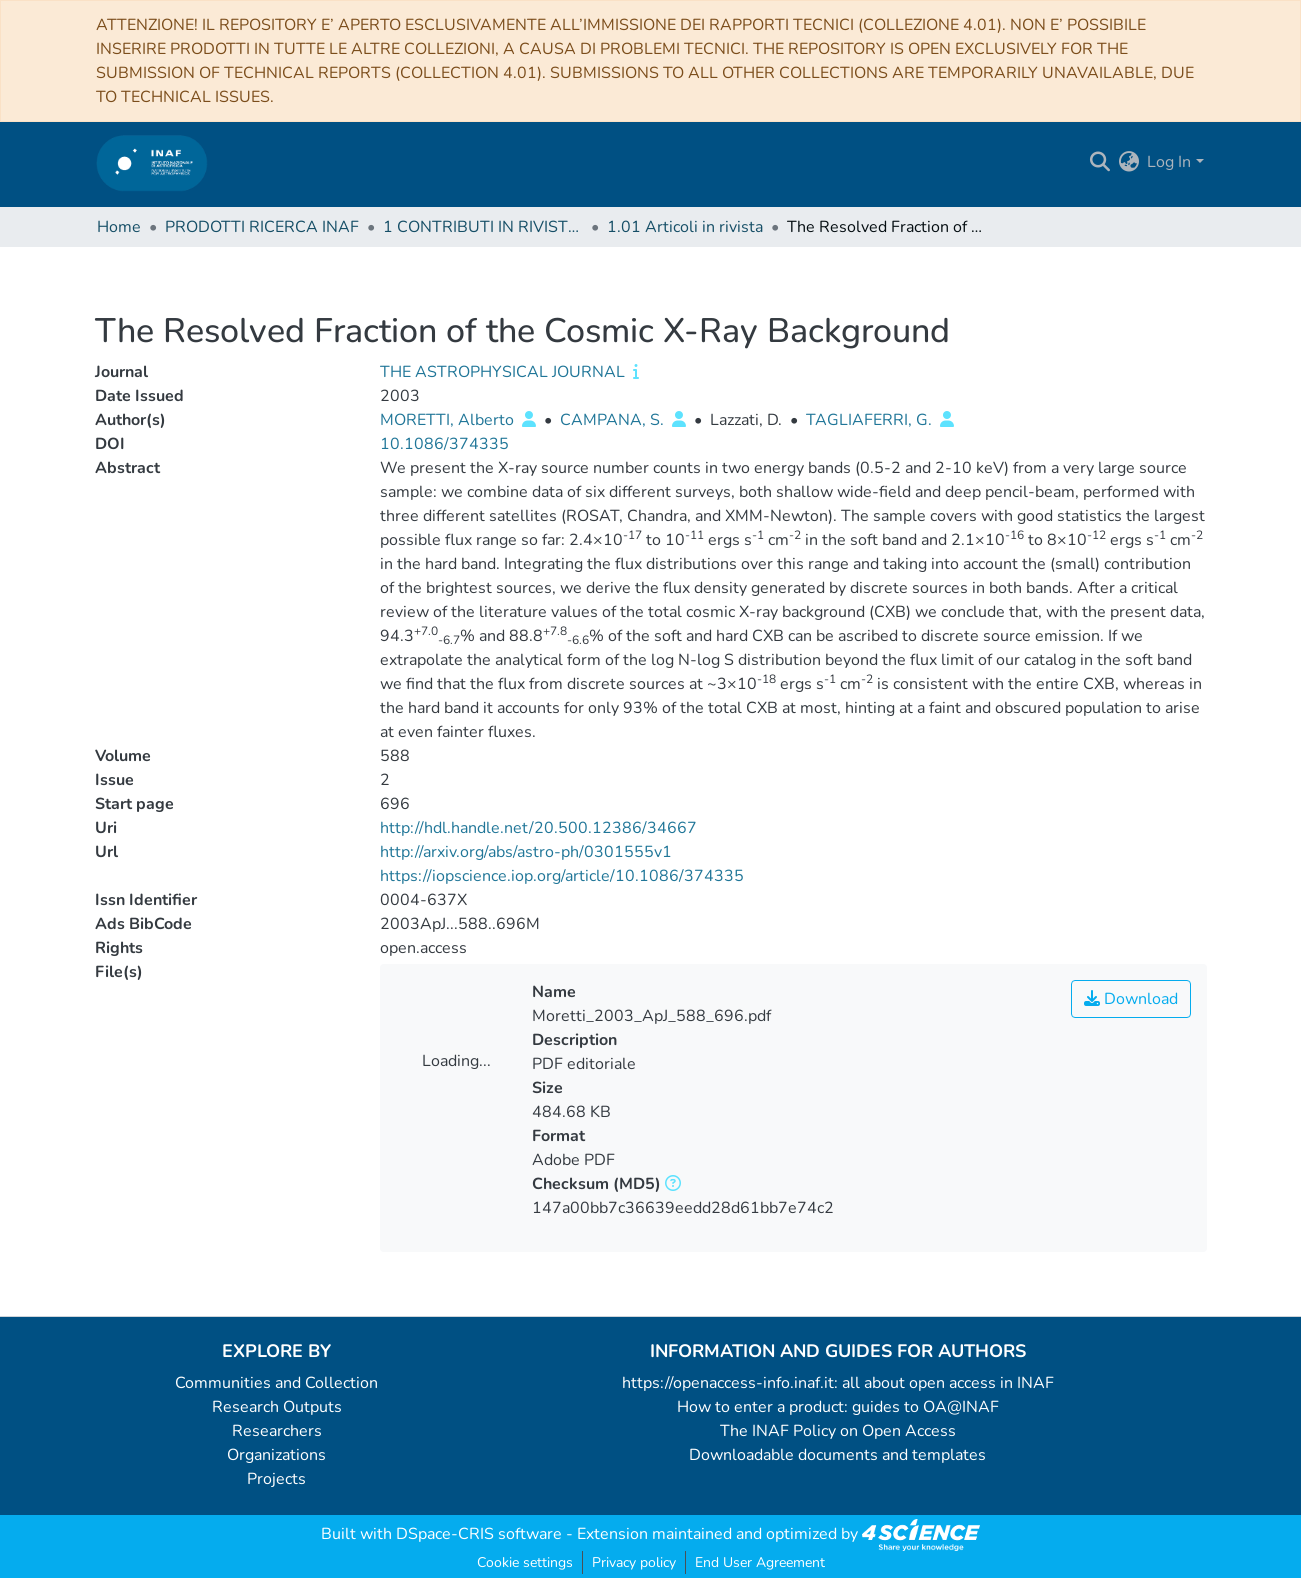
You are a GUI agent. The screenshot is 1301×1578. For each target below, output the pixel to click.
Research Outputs (277, 1407)
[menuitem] (1128, 162)
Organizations (276, 1455)
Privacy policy (634, 1562)
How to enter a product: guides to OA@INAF (838, 1407)
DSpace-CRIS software (479, 1534)
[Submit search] (1099, 162)
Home (119, 227)
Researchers (277, 1431)
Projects (276, 1479)
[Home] (152, 162)
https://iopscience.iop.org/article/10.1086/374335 (562, 876)
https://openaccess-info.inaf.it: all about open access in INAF (838, 1383)
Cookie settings (525, 1562)
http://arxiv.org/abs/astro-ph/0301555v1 (526, 852)
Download (1131, 999)
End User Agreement (760, 1562)
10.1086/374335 (444, 444)
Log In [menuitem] (1169, 162)
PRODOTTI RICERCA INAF (262, 227)
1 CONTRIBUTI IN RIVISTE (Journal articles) (483, 227)
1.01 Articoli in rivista (685, 227)
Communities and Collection (276, 1383)
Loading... (456, 1061)
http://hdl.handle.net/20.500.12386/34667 (538, 828)
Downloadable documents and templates (837, 1455)
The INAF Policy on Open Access (838, 1431)
